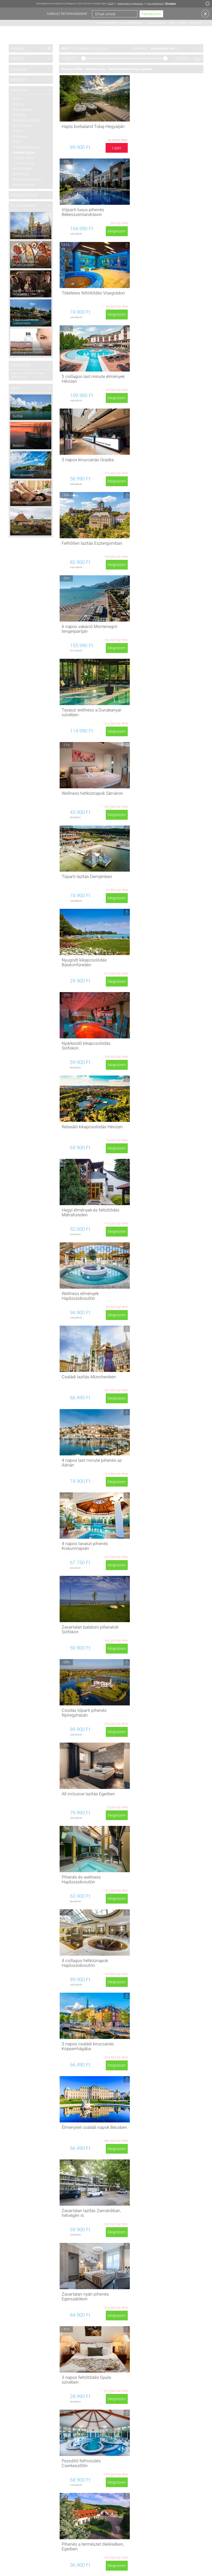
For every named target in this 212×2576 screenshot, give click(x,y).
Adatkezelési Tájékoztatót (53, 1284)
